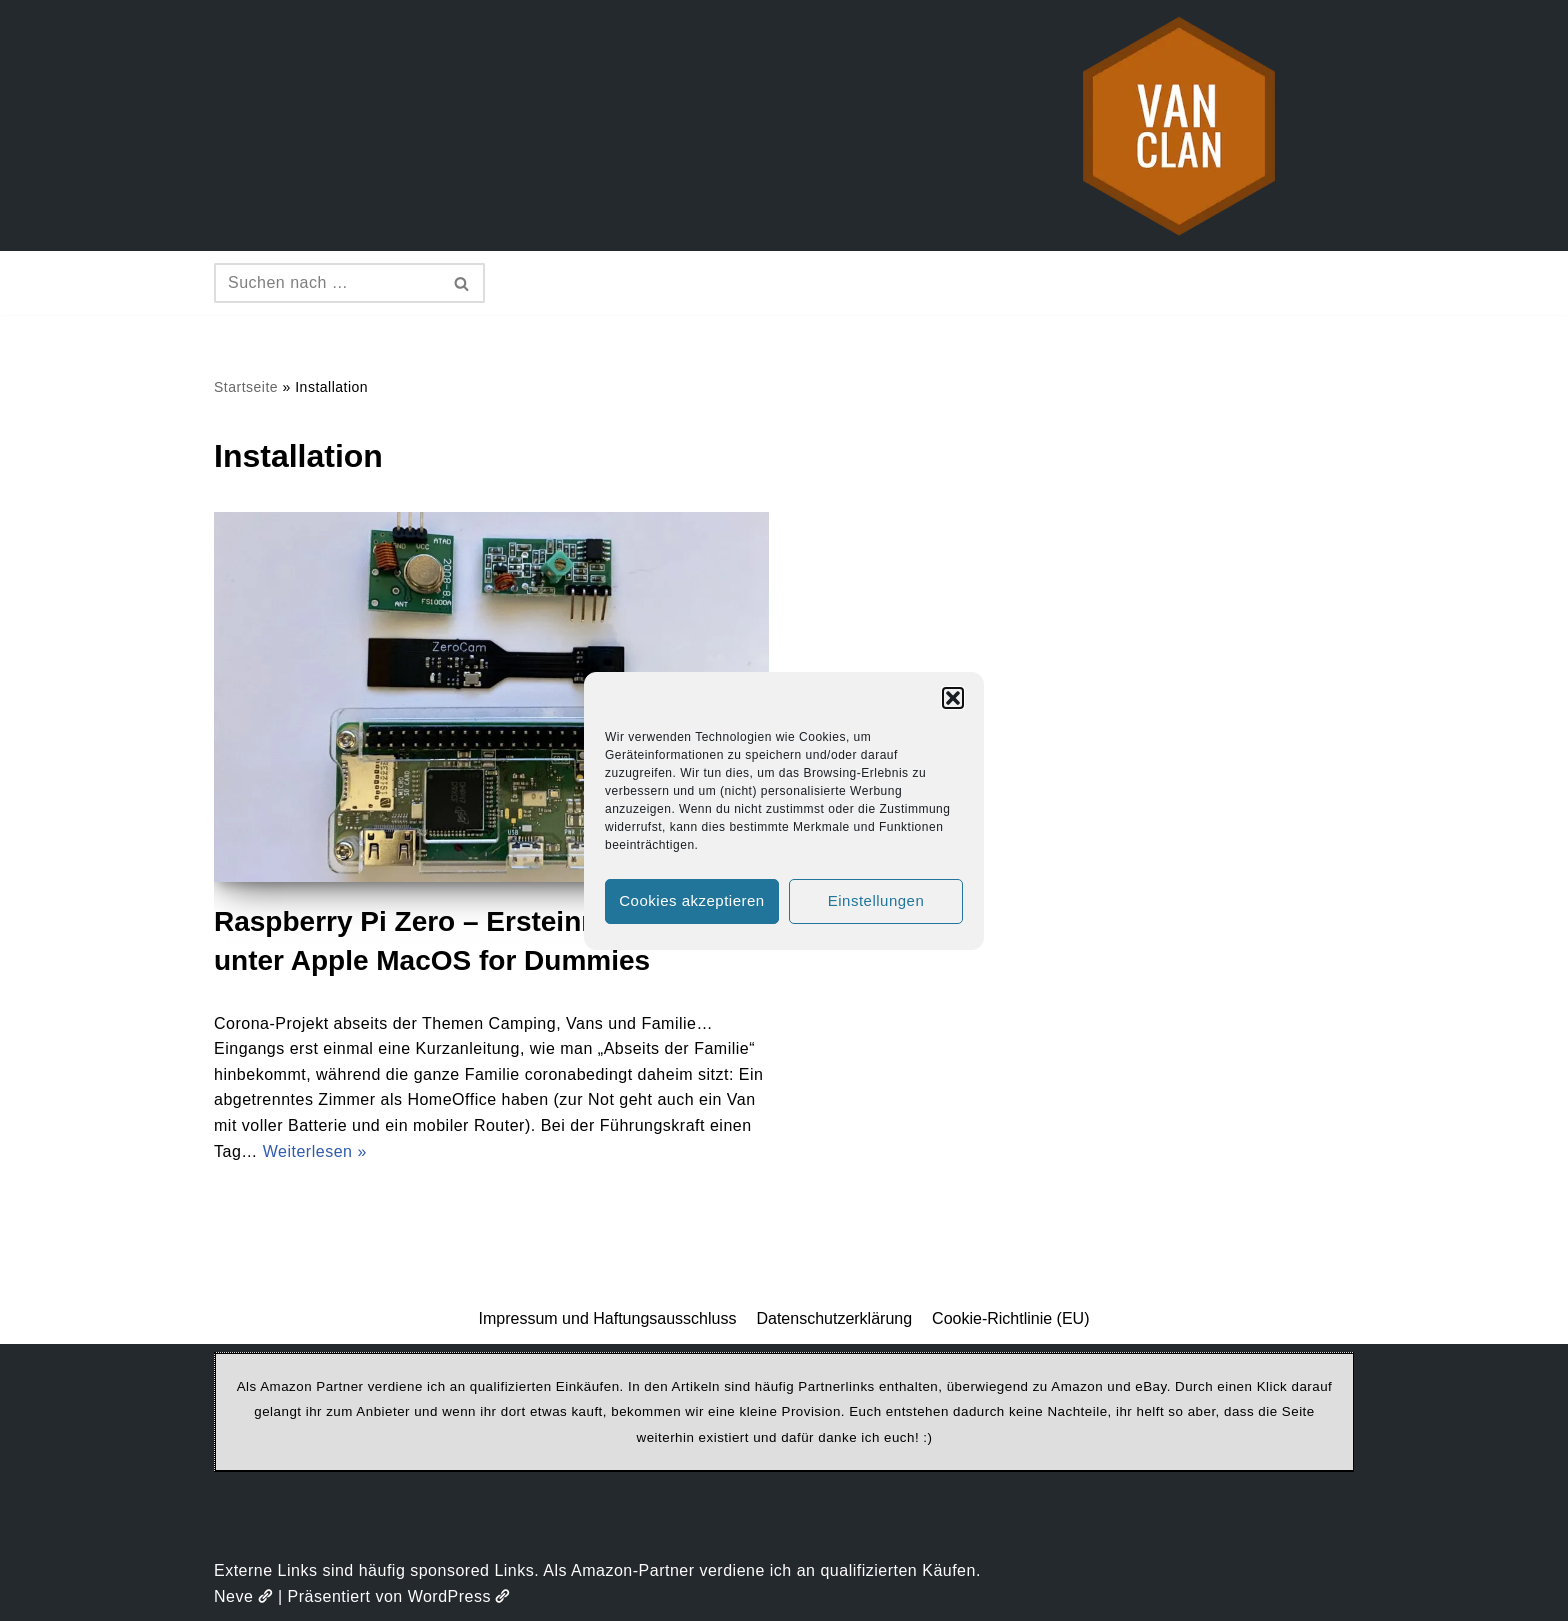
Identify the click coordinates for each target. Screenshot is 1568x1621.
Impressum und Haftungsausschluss (608, 1318)
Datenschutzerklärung (834, 1318)
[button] (953, 698)
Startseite (246, 387)
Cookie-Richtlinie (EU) (1010, 1318)
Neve (243, 1596)
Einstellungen (876, 900)
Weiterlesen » (315, 1151)
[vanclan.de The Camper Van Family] (1179, 125)
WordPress (459, 1596)
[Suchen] (327, 283)
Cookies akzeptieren (691, 900)
